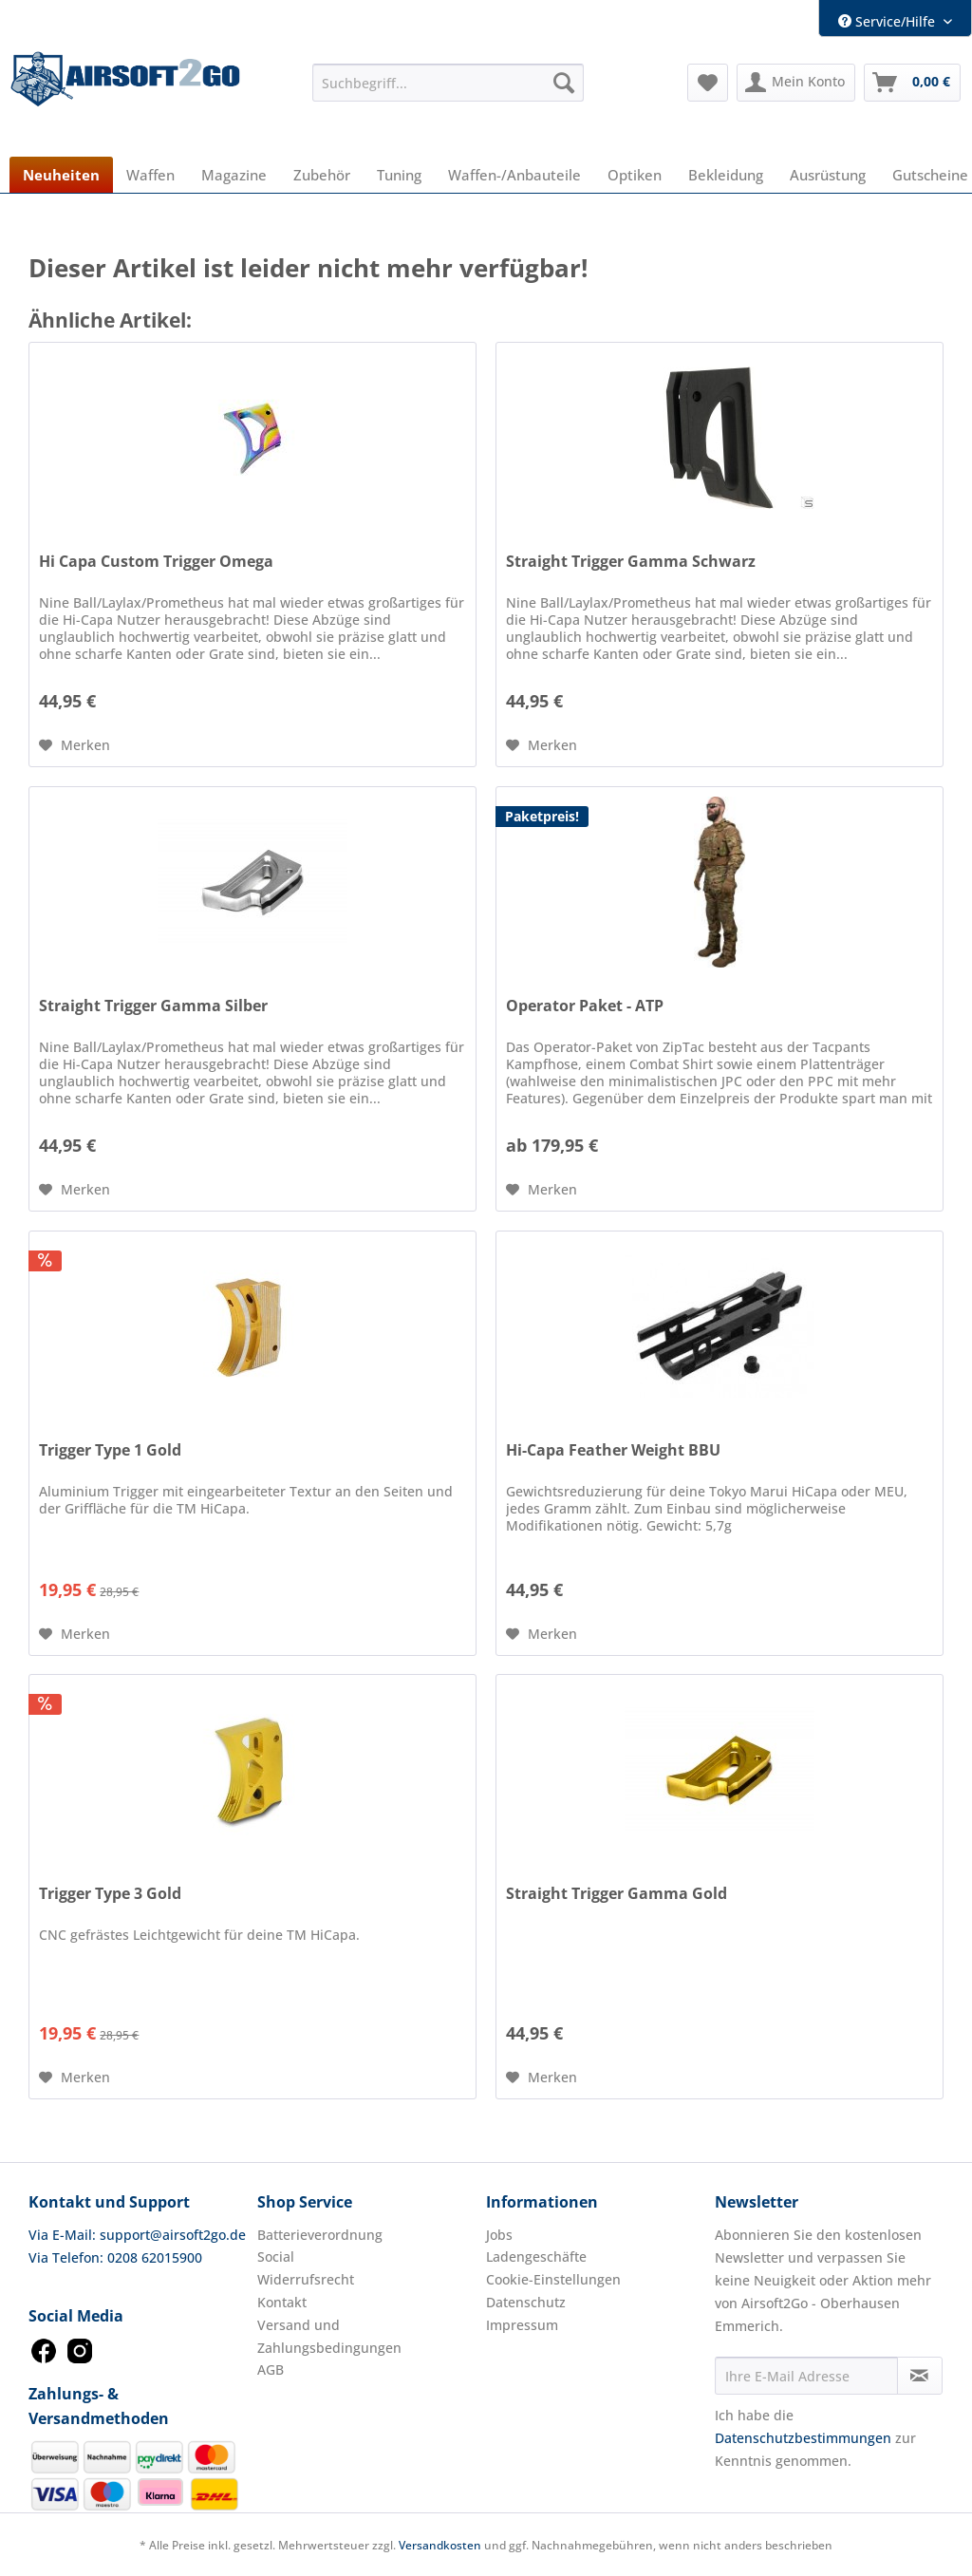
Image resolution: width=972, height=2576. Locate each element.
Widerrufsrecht (305, 2279)
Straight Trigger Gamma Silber (153, 1006)
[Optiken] (634, 175)
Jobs (499, 2235)
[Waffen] (150, 175)
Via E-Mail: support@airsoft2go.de (137, 2235)
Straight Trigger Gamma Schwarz (631, 562)
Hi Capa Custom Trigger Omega (156, 562)
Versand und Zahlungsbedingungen (329, 2336)
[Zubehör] (322, 175)
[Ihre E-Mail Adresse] (806, 2376)
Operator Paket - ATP (585, 1006)
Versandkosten (440, 2545)
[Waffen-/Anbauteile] (514, 175)
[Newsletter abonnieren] (920, 2376)
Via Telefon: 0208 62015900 (115, 2257)
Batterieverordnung (320, 2235)
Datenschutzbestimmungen (803, 2438)
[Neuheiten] (61, 175)
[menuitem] (448, 83)
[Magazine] (234, 175)
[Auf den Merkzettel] (74, 745)
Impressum (522, 2325)
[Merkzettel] (707, 83)
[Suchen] (564, 83)
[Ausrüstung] (827, 175)
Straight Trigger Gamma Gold (616, 1894)
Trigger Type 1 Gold (110, 1450)
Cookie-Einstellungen (553, 2279)
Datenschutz (526, 2302)
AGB (270, 2369)
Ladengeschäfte (536, 2256)
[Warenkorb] (912, 83)
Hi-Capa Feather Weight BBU (613, 1450)
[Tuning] (399, 175)
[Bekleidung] (725, 175)
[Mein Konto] (796, 83)
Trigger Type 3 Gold (110, 1894)
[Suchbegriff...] (448, 83)
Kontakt (282, 2302)
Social (275, 2256)
